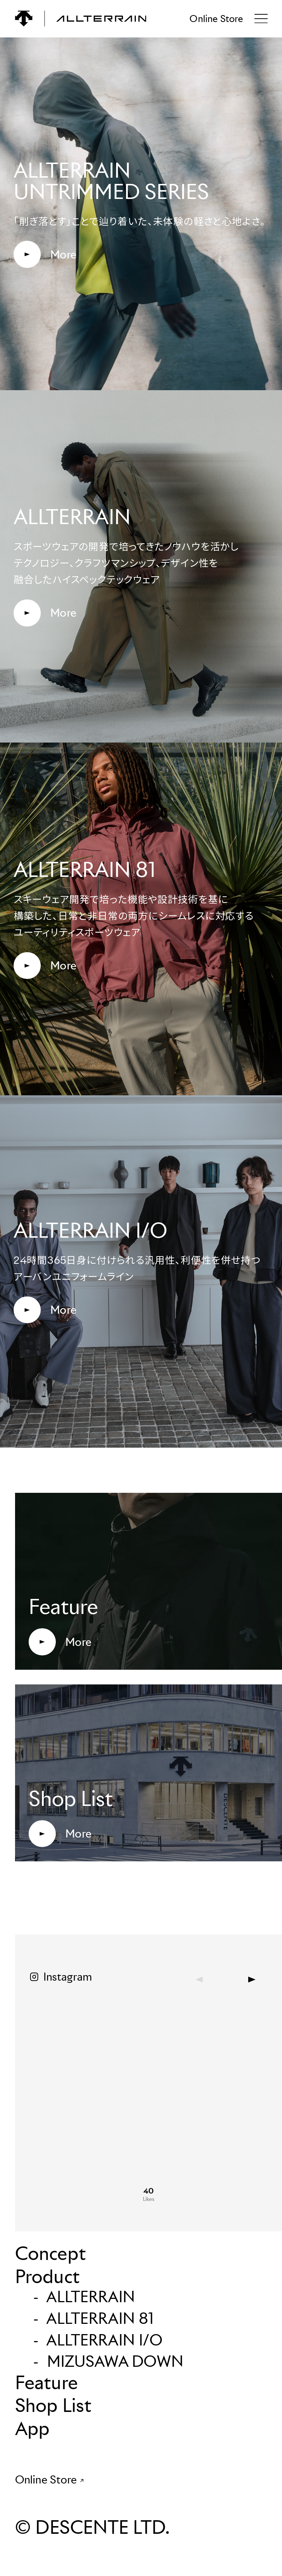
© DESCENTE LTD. (92, 2527)
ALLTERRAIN (90, 2297)
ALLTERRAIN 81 (100, 2318)
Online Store (216, 18)
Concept (50, 2253)
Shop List (53, 2405)
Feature (46, 2382)
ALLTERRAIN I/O (104, 2340)
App (32, 2428)
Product (47, 2276)
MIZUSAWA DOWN (115, 2361)
